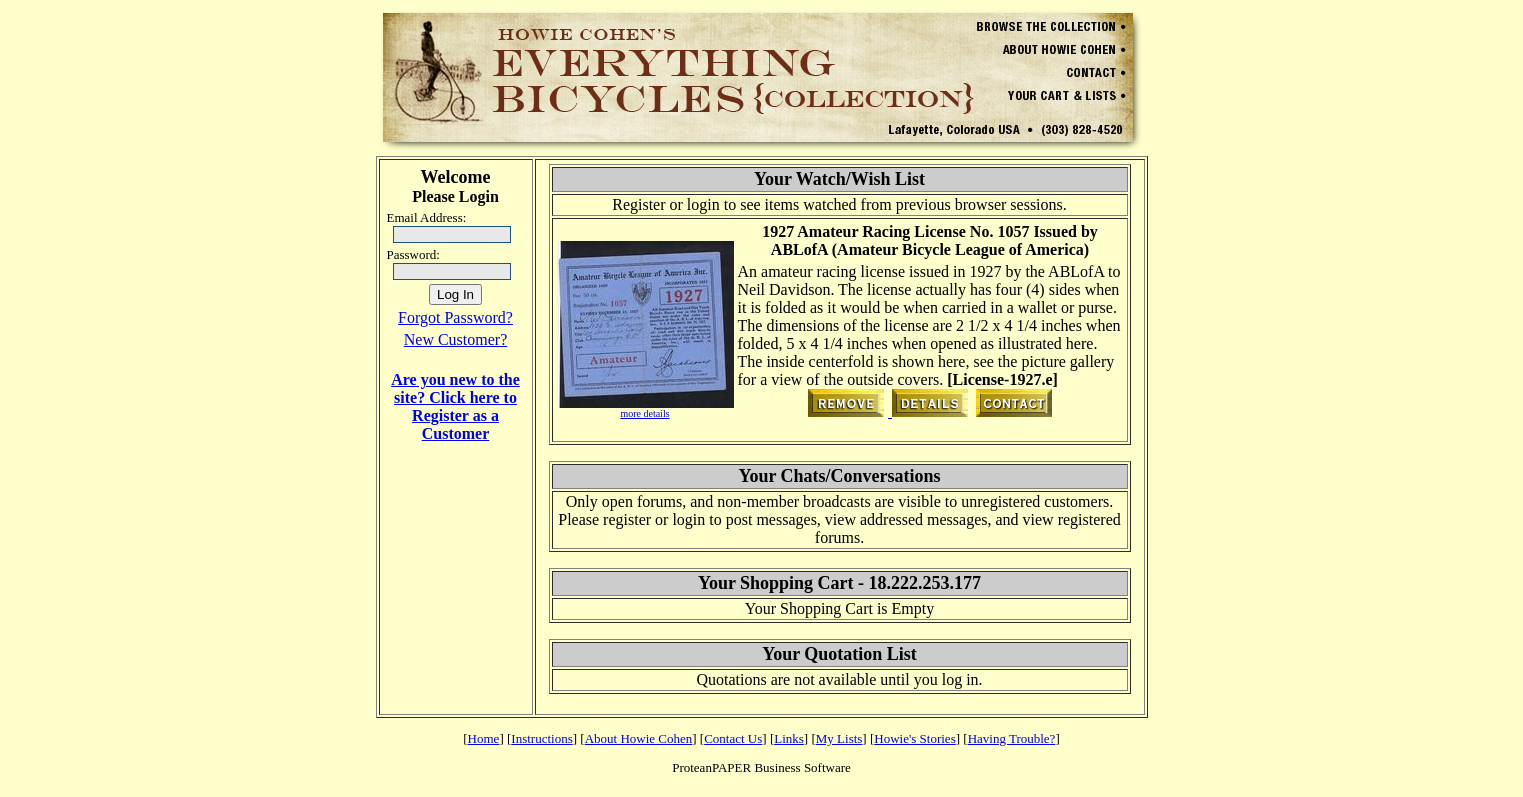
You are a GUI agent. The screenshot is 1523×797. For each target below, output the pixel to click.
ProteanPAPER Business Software (761, 767)
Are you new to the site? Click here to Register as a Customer (455, 406)
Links (789, 738)
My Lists (839, 738)
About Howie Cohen (639, 738)
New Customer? (456, 339)
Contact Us (733, 738)
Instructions (541, 738)
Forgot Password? (455, 317)
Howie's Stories (914, 738)
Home (484, 738)
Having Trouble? (1012, 738)
